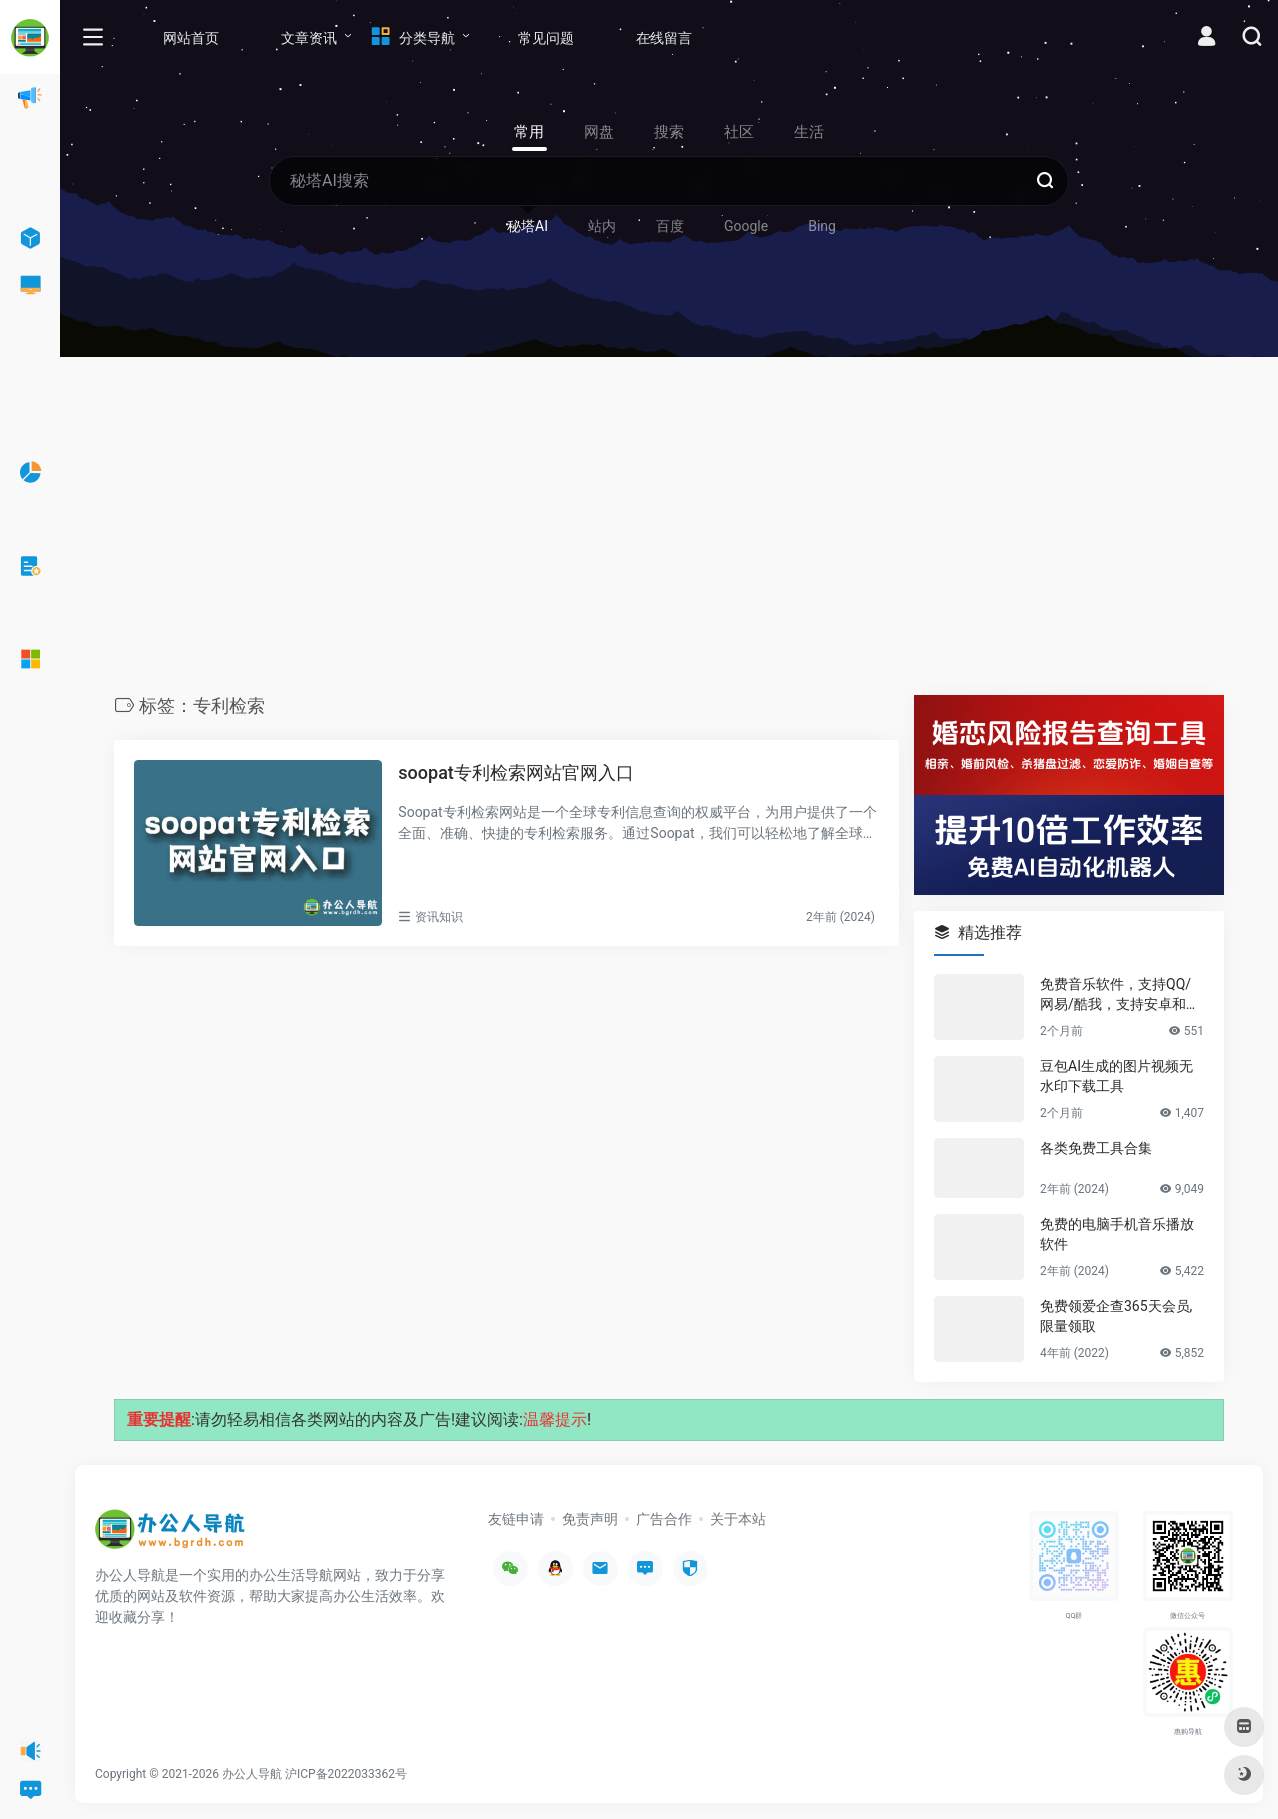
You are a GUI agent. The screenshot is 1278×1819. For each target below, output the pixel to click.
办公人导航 (252, 1774)
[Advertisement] (669, 531)
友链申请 (516, 1519)
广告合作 (664, 1519)
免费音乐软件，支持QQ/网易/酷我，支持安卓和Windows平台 (1121, 995)
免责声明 (590, 1519)
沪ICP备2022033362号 (346, 1774)
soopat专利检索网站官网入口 (516, 772)
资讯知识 (439, 917)
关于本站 (738, 1519)
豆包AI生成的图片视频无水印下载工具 (1116, 1076)
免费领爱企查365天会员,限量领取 (1116, 1316)
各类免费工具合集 (1096, 1148)
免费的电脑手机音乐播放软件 (1117, 1234)
